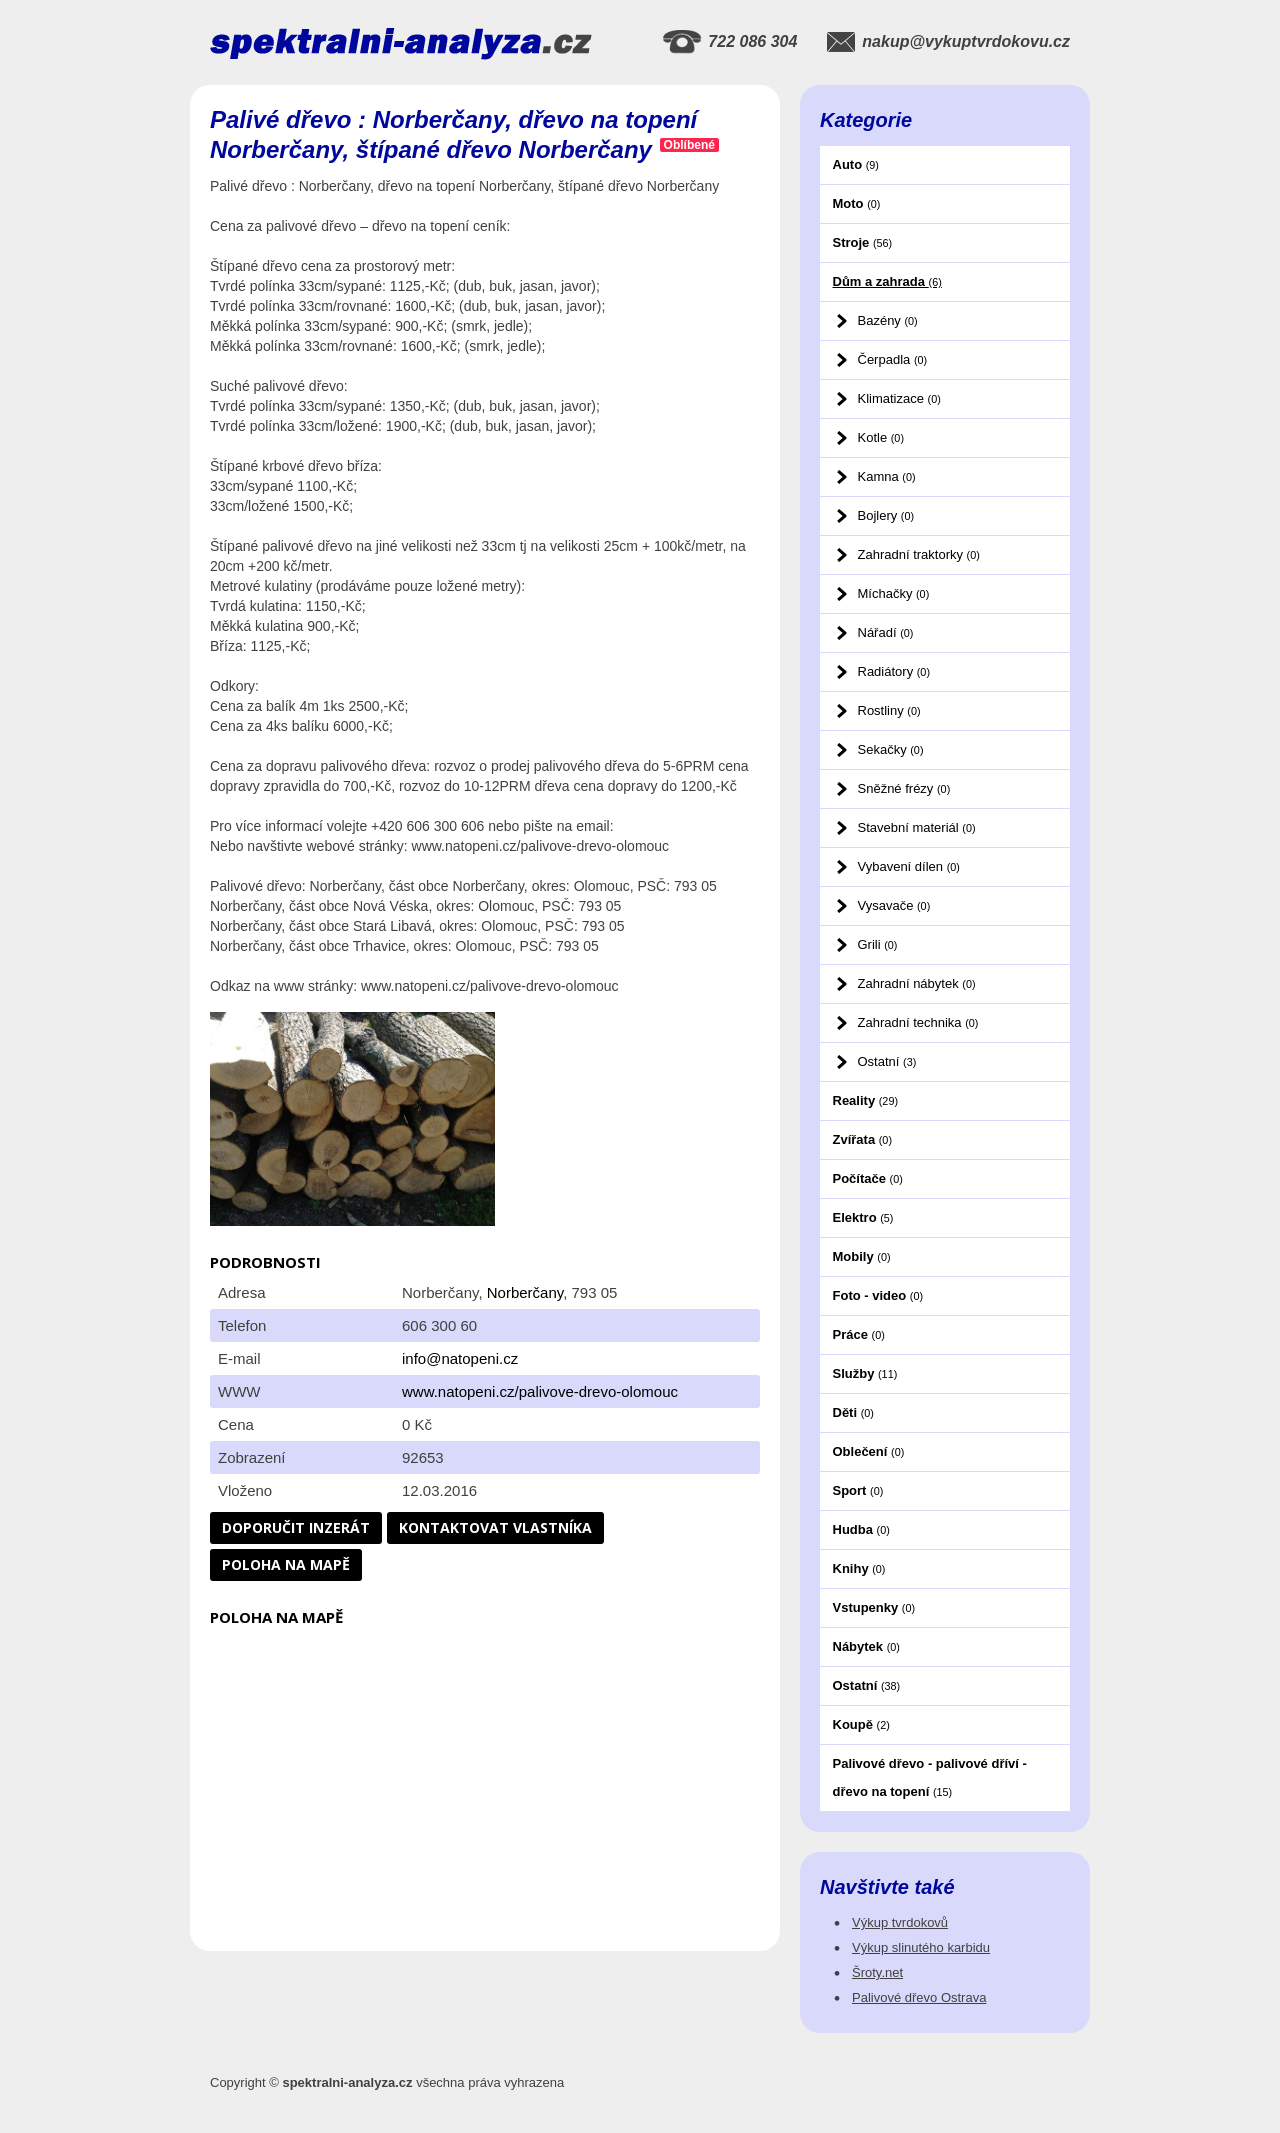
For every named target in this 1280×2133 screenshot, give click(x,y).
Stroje (863, 242)
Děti (853, 1412)
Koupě (861, 1724)
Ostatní (887, 1061)
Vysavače (894, 905)
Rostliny (889, 710)
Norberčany (525, 1292)
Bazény (888, 320)
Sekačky (891, 749)
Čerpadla (893, 359)
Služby (865, 1373)
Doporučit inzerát (296, 1527)
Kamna (887, 476)
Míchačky (894, 593)
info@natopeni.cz (460, 1358)
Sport (858, 1490)
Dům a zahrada (887, 281)
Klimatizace (899, 398)
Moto (857, 203)
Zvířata (862, 1139)
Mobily (862, 1256)
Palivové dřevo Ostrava (919, 1997)
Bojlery (886, 515)
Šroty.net (877, 1972)
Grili (878, 944)
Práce (859, 1334)
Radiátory (894, 671)
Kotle (881, 437)
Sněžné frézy (904, 788)
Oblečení (869, 1451)
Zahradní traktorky (919, 554)
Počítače (868, 1178)
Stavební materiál (917, 827)
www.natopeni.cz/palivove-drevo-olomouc (540, 1391)
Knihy (859, 1568)
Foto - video (878, 1295)
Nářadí (886, 632)
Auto (856, 164)
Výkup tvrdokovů (900, 1922)
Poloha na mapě (286, 1564)
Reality (866, 1100)
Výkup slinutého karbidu (921, 1947)
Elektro (863, 1217)
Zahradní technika (918, 1022)
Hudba (861, 1529)
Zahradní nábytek (917, 983)
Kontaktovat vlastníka (495, 1527)
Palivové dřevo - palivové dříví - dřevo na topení (930, 1777)
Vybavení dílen (909, 866)
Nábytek (866, 1646)
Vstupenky (874, 1607)
